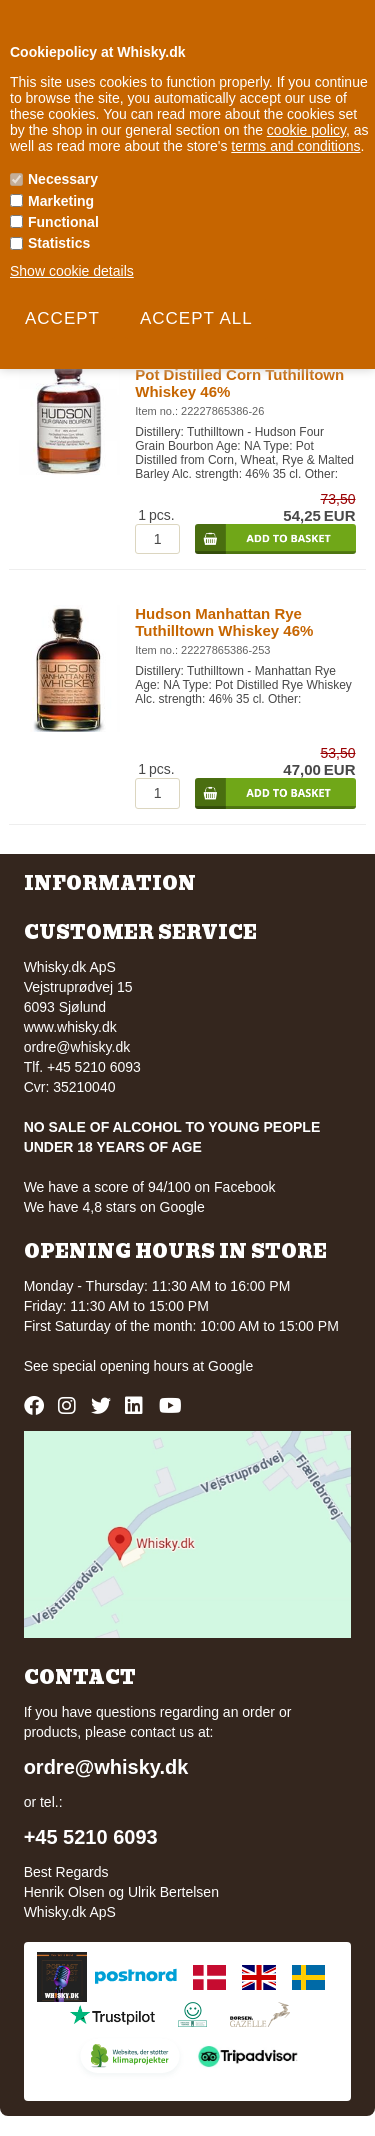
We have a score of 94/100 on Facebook (150, 1187)
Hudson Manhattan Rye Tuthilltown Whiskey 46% (224, 622)
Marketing (61, 201)
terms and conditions (295, 146)
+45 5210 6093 (91, 1837)
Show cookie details (72, 271)
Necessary (63, 179)
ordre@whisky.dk (77, 1047)
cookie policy (306, 130)
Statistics (59, 243)
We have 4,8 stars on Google (114, 1207)
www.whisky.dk (70, 1027)
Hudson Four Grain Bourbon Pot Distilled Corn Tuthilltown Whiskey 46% (239, 374)
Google (230, 1366)
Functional (63, 222)
